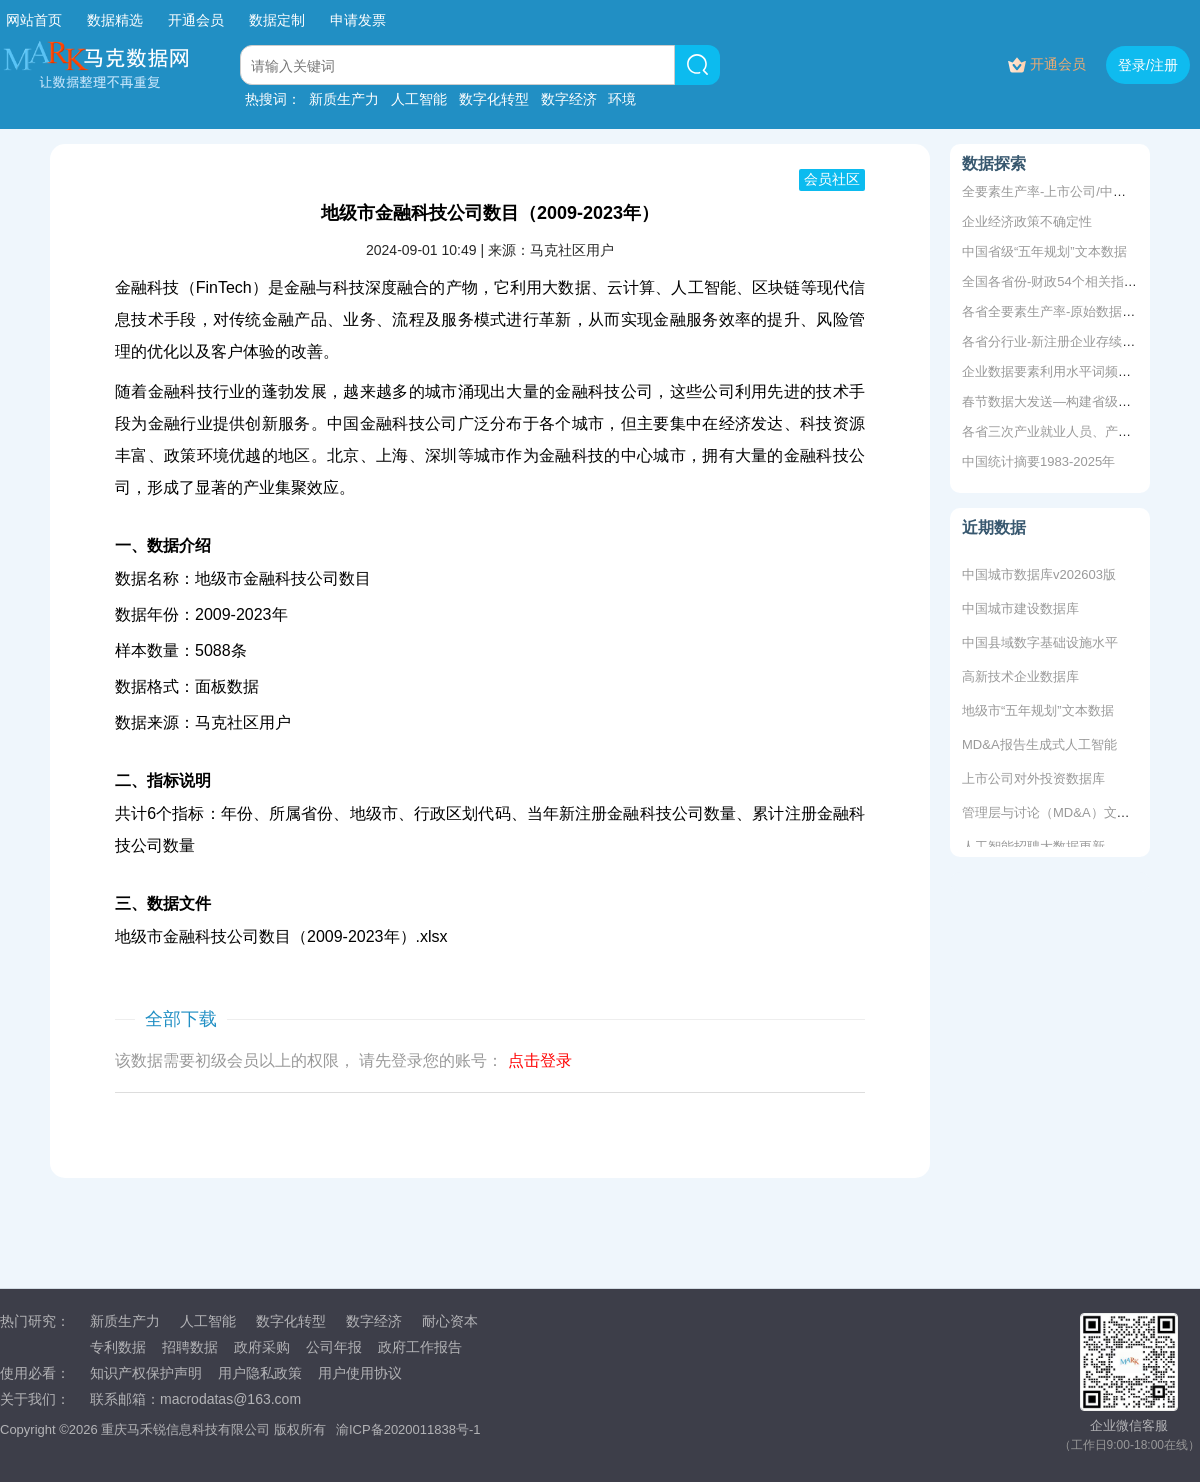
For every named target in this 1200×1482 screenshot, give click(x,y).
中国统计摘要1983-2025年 (1038, 461)
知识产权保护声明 (146, 1373)
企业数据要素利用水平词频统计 (1053, 371)
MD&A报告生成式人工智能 (1039, 747)
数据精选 (115, 20)
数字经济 (569, 99)
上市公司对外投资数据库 (1033, 781)
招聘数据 (190, 1347)
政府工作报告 (420, 1347)
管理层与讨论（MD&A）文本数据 (1059, 815)
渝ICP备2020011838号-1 (408, 1429)
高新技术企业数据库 (1020, 679)
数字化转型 (494, 99)
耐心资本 (450, 1321)
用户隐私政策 (260, 1373)
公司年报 (334, 1347)
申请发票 (358, 20)
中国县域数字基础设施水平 (1040, 645)
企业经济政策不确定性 (1027, 221)
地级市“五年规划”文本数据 (1038, 713)
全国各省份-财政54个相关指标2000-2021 (1080, 281)
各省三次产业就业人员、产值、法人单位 (1079, 431)
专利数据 (118, 1347)
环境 (622, 99)
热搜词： (273, 99)
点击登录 (540, 1060)
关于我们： (35, 1399)
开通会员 (198, 20)
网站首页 (34, 20)
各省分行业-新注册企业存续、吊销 (1061, 341)
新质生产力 (344, 99)
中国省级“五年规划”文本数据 (1044, 251)
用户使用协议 (360, 1373)
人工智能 (419, 99)
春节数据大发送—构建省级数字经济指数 (1079, 401)
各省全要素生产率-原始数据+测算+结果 (1076, 311)
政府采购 (262, 1347)
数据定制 (277, 20)
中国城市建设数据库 (1020, 611)
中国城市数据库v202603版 (1039, 577)
